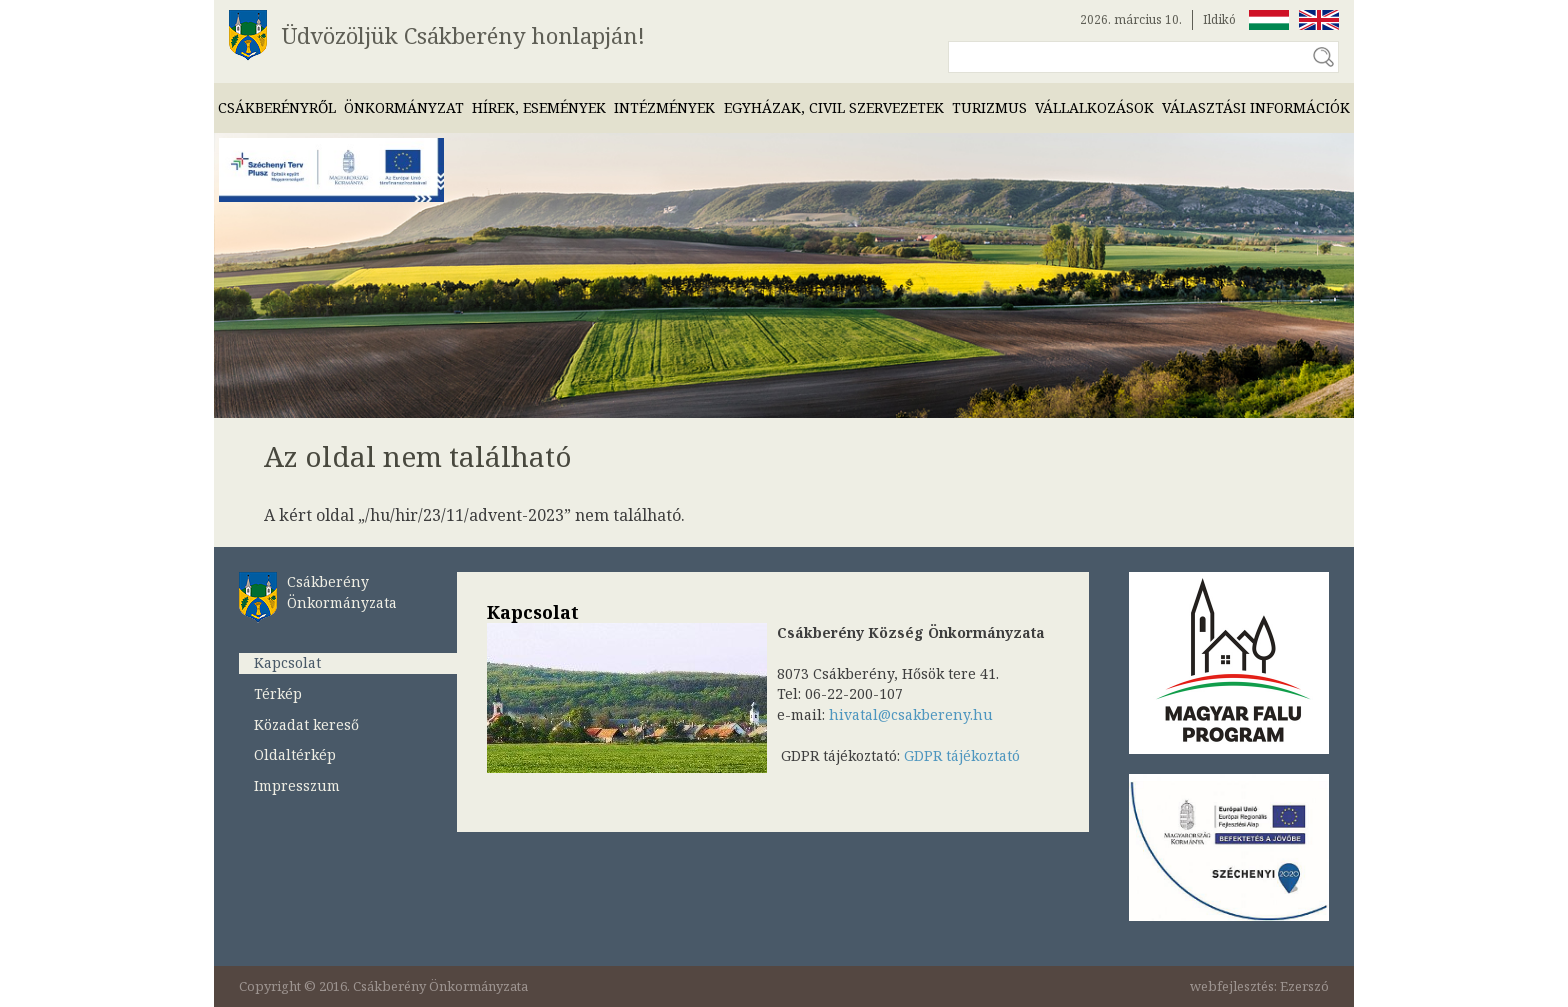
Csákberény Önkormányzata (342, 592)
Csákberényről (277, 107)
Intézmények (664, 107)
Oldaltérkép (295, 754)
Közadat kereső (306, 724)
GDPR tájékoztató (962, 755)
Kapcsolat (287, 662)
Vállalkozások (1094, 107)
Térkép (278, 693)
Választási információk (1256, 107)
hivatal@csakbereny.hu (911, 714)
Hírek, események (539, 107)
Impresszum (297, 785)
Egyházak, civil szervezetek (834, 107)
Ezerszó (1304, 986)
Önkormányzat (404, 107)
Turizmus (989, 107)
